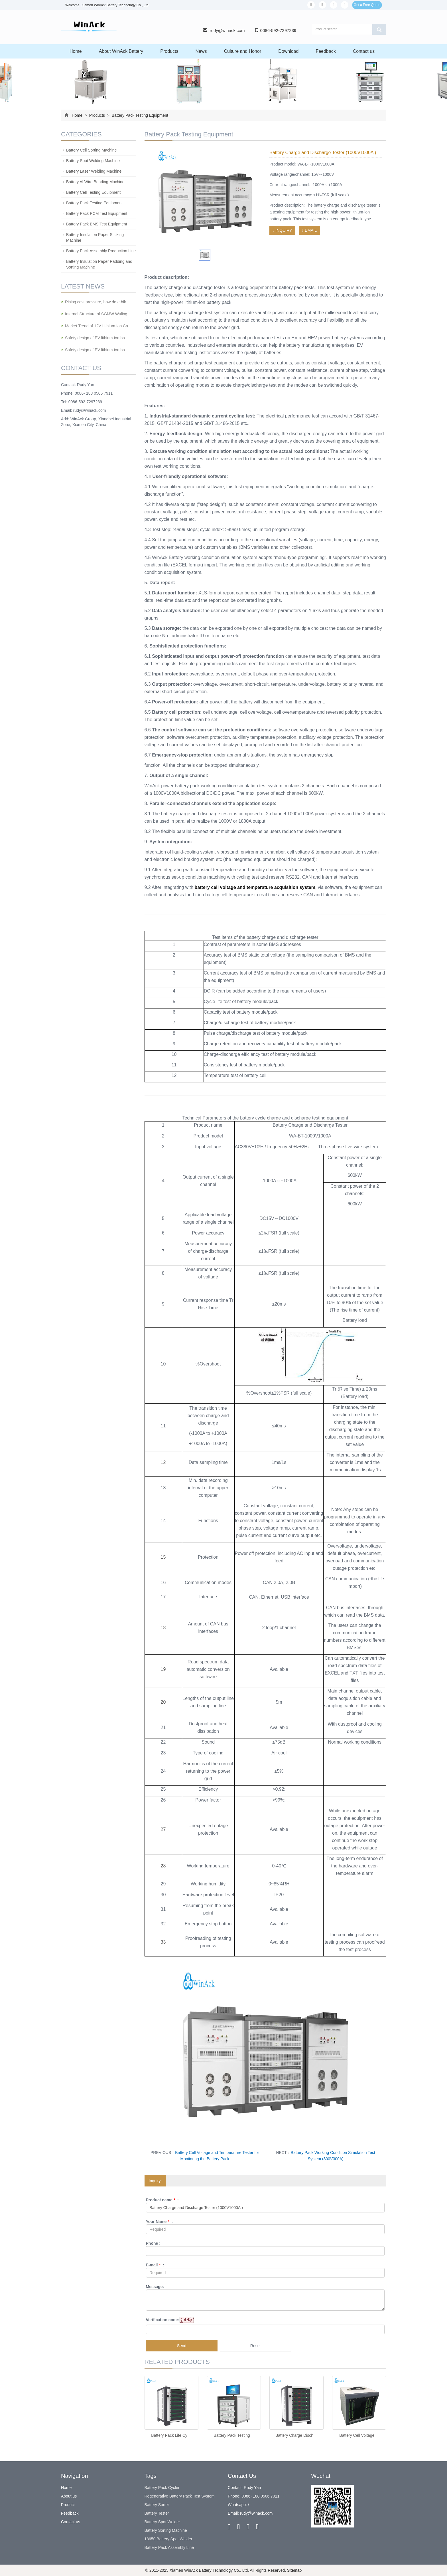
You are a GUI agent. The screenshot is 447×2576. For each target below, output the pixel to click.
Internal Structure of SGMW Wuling (96, 314)
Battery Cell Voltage (356, 2435)
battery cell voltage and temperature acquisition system (255, 887)
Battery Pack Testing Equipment (139, 115)
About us (69, 2496)
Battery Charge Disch (294, 2435)
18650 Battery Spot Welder (168, 2539)
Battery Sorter (157, 2504)
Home (76, 51)
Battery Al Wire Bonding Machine (95, 181)
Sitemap (294, 2570)
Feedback (326, 51)
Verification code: (162, 2319)
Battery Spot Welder (162, 2521)
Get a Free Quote (367, 5)
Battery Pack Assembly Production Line (101, 251)
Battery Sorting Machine (166, 2530)
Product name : (162, 2200)
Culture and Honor (242, 51)
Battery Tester (157, 2513)
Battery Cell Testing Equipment (93, 192)
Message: (155, 2286)
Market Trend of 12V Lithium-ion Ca (96, 326)
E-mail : (155, 2265)
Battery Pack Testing (232, 2435)
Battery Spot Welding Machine (93, 160)
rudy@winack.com (227, 30)
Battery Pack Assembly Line (169, 2547)
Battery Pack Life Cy (169, 2435)
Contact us (364, 51)
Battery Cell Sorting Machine (91, 150)
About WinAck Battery (121, 51)
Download (288, 51)
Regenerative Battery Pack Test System (180, 2496)
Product (68, 2504)
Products (169, 51)
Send (181, 2345)
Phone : (153, 2243)
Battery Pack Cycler (162, 2487)
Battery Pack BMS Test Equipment (96, 224)
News (201, 51)
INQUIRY (282, 230)
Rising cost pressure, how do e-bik (95, 302)
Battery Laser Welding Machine (93, 171)
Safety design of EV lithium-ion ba (95, 338)
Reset (255, 2345)
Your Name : (159, 2221)
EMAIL (309, 230)
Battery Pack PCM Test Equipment (96, 213)
